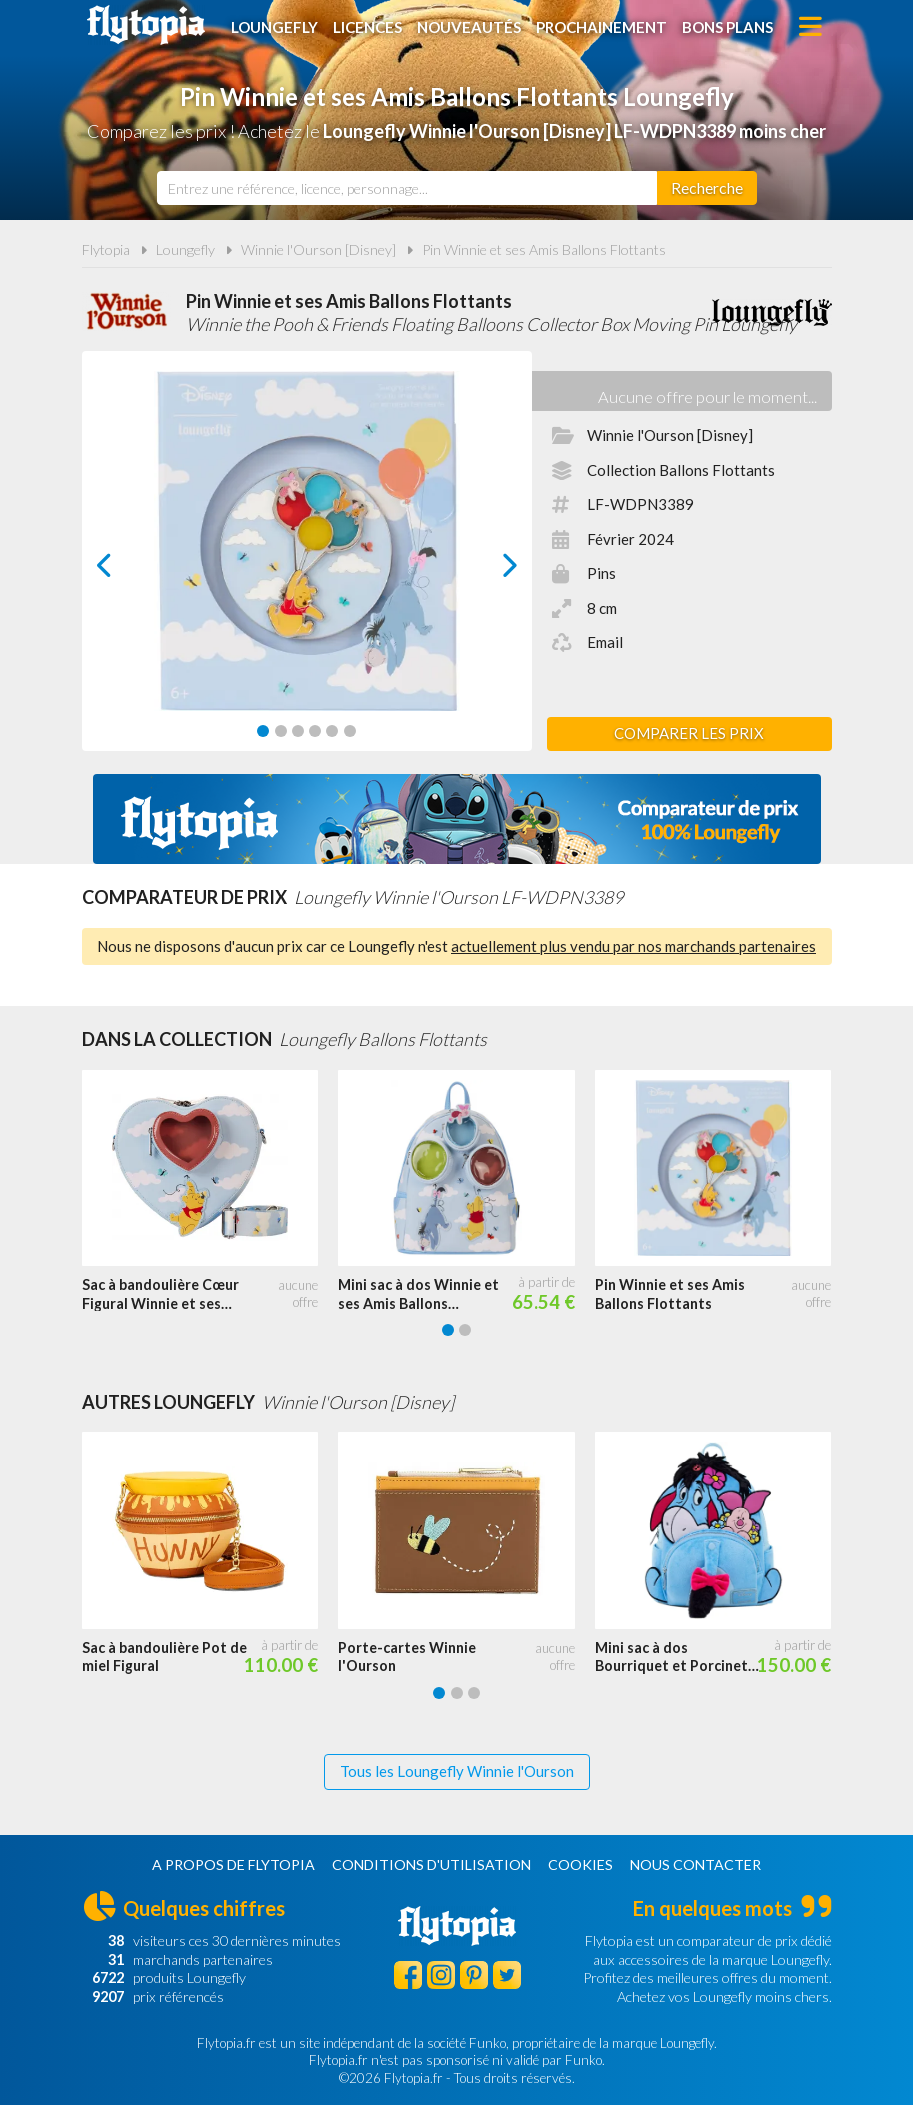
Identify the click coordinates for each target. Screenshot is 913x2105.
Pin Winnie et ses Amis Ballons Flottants (544, 249)
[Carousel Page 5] (332, 731)
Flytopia (146, 25)
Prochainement (601, 27)
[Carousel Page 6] (350, 731)
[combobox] (407, 188)
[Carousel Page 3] (298, 731)
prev (127, 570)
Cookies (580, 1864)
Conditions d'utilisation (431, 1864)
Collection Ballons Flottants (681, 470)
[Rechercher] (707, 188)
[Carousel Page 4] (315, 731)
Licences (367, 27)
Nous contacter (695, 1864)
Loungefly (274, 27)
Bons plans (727, 27)
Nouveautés (469, 27)
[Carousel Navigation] (307, 565)
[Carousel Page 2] (281, 731)
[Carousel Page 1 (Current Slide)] (263, 731)
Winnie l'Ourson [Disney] (318, 249)
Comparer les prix (689, 733)
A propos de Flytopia (233, 1864)
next (486, 570)
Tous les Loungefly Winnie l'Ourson (457, 1771)
